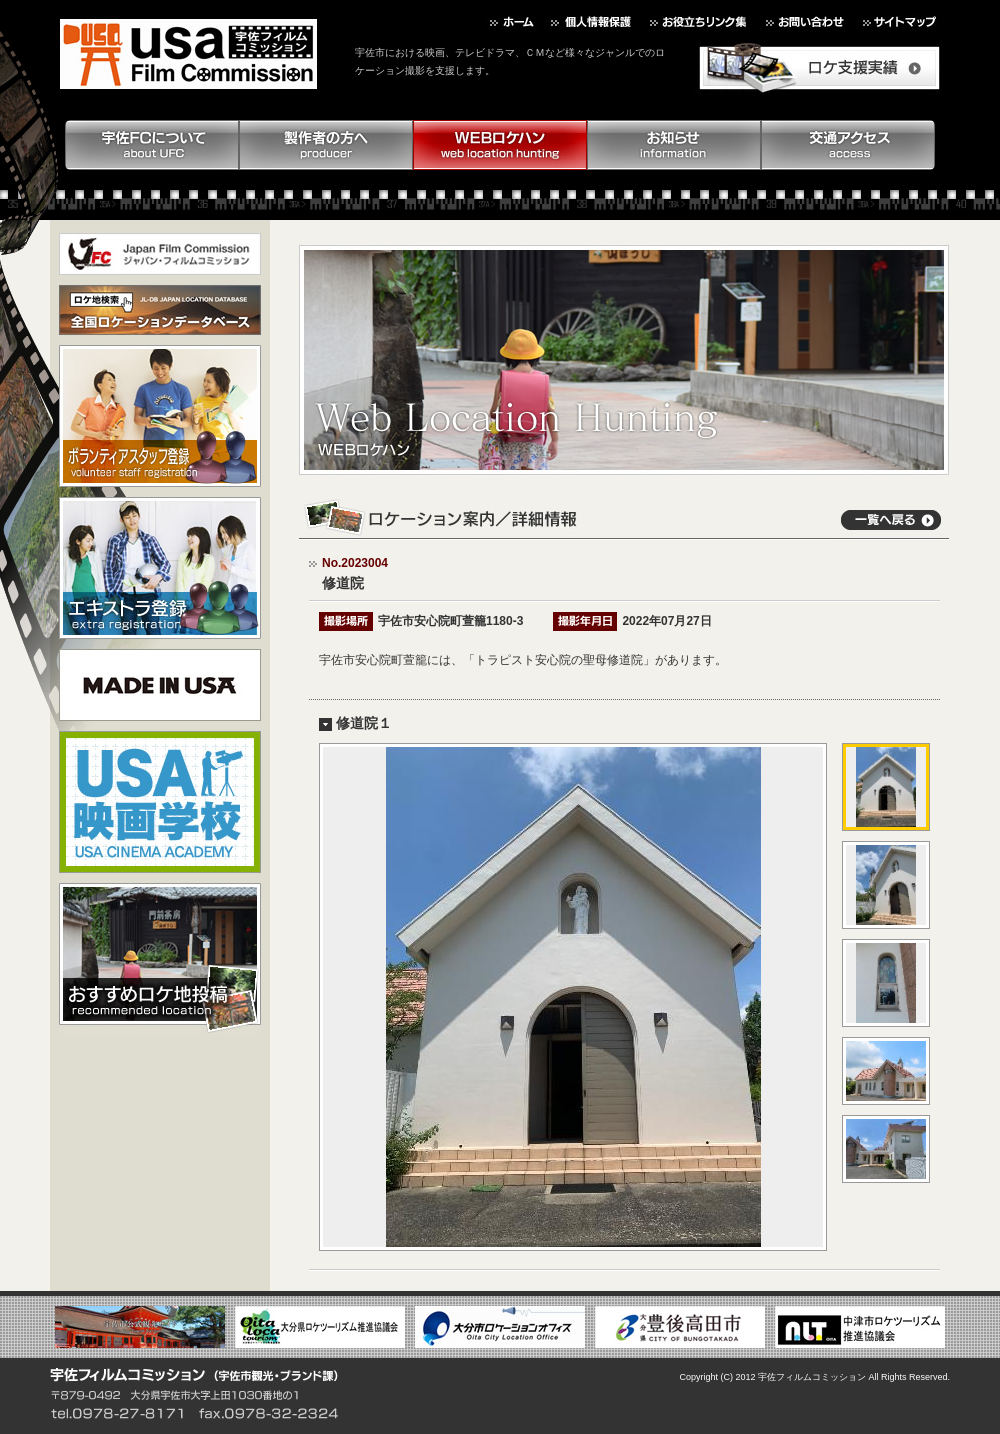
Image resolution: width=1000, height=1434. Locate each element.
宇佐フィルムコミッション (812, 1377)
